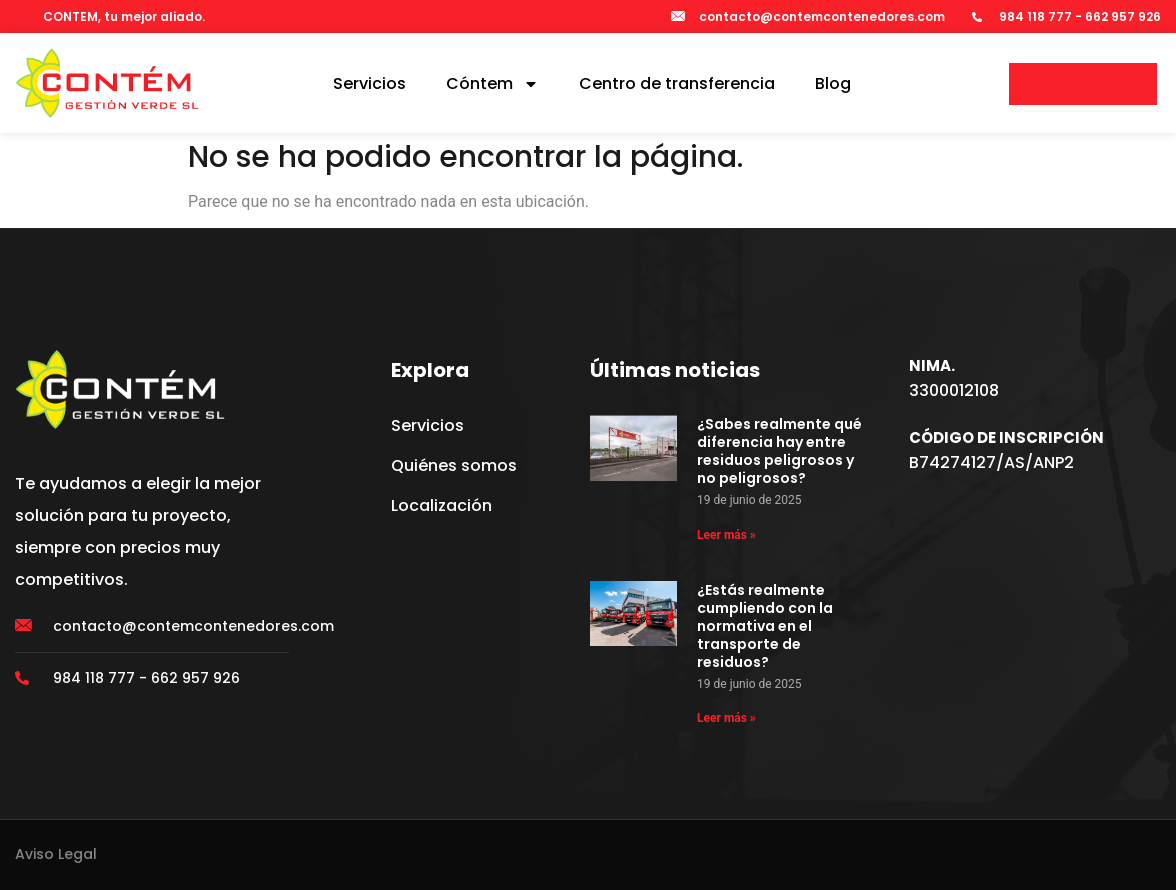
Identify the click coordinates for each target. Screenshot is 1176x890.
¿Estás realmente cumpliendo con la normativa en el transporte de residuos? (765, 626)
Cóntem (492, 84)
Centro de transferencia (677, 83)
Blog (833, 83)
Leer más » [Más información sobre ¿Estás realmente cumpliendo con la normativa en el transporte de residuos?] (726, 718)
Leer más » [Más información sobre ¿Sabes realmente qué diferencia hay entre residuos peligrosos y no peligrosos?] (726, 535)
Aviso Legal (56, 854)
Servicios (369, 83)
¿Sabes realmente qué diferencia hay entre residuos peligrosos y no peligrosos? (779, 451)
